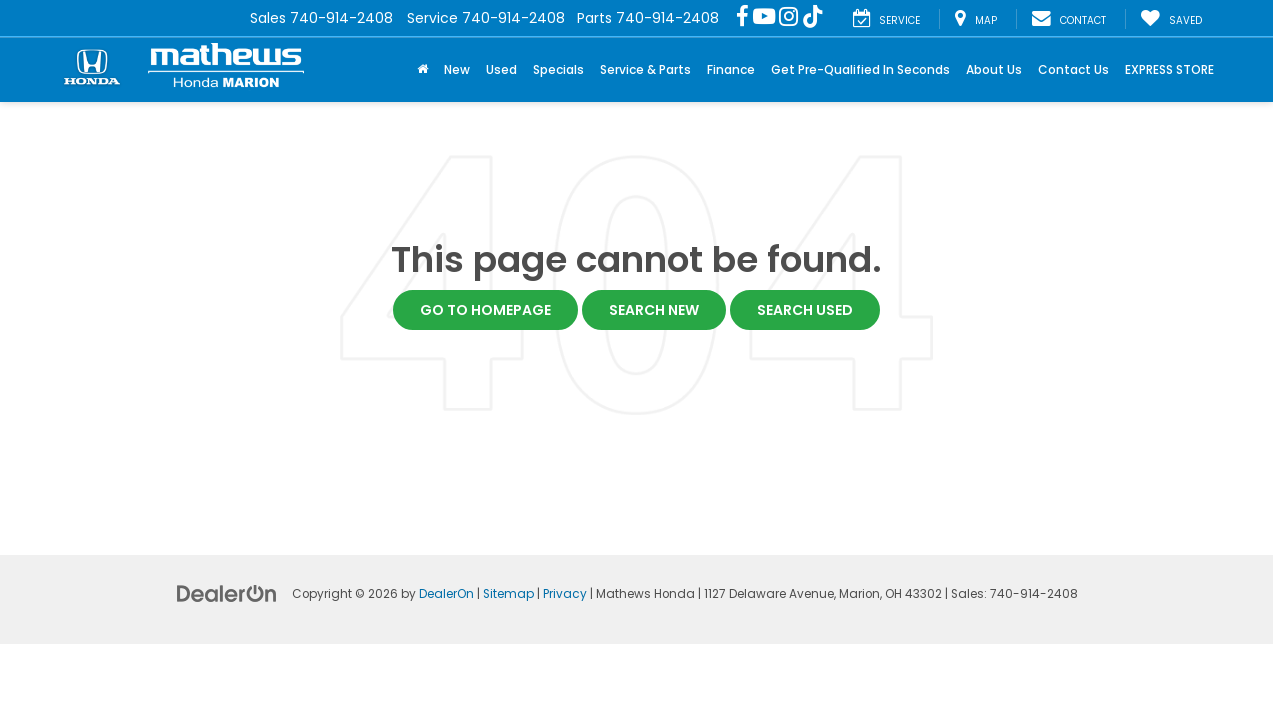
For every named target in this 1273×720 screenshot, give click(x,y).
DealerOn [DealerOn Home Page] (446, 594)
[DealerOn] (227, 593)
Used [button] (501, 69)
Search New (654, 310)
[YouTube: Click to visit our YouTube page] (764, 18)
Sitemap (508, 594)
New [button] (457, 69)
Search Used (805, 310)
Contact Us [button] (1073, 69)
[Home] (422, 70)
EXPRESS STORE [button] (1169, 69)
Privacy (565, 594)
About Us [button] (994, 69)
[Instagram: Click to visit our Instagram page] (788, 18)
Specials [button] (558, 69)
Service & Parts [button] (645, 69)
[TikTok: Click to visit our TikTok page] (813, 18)
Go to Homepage (485, 310)
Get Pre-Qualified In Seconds (860, 69)
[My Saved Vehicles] (1171, 19)
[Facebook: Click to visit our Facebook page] (742, 18)
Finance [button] (731, 69)
